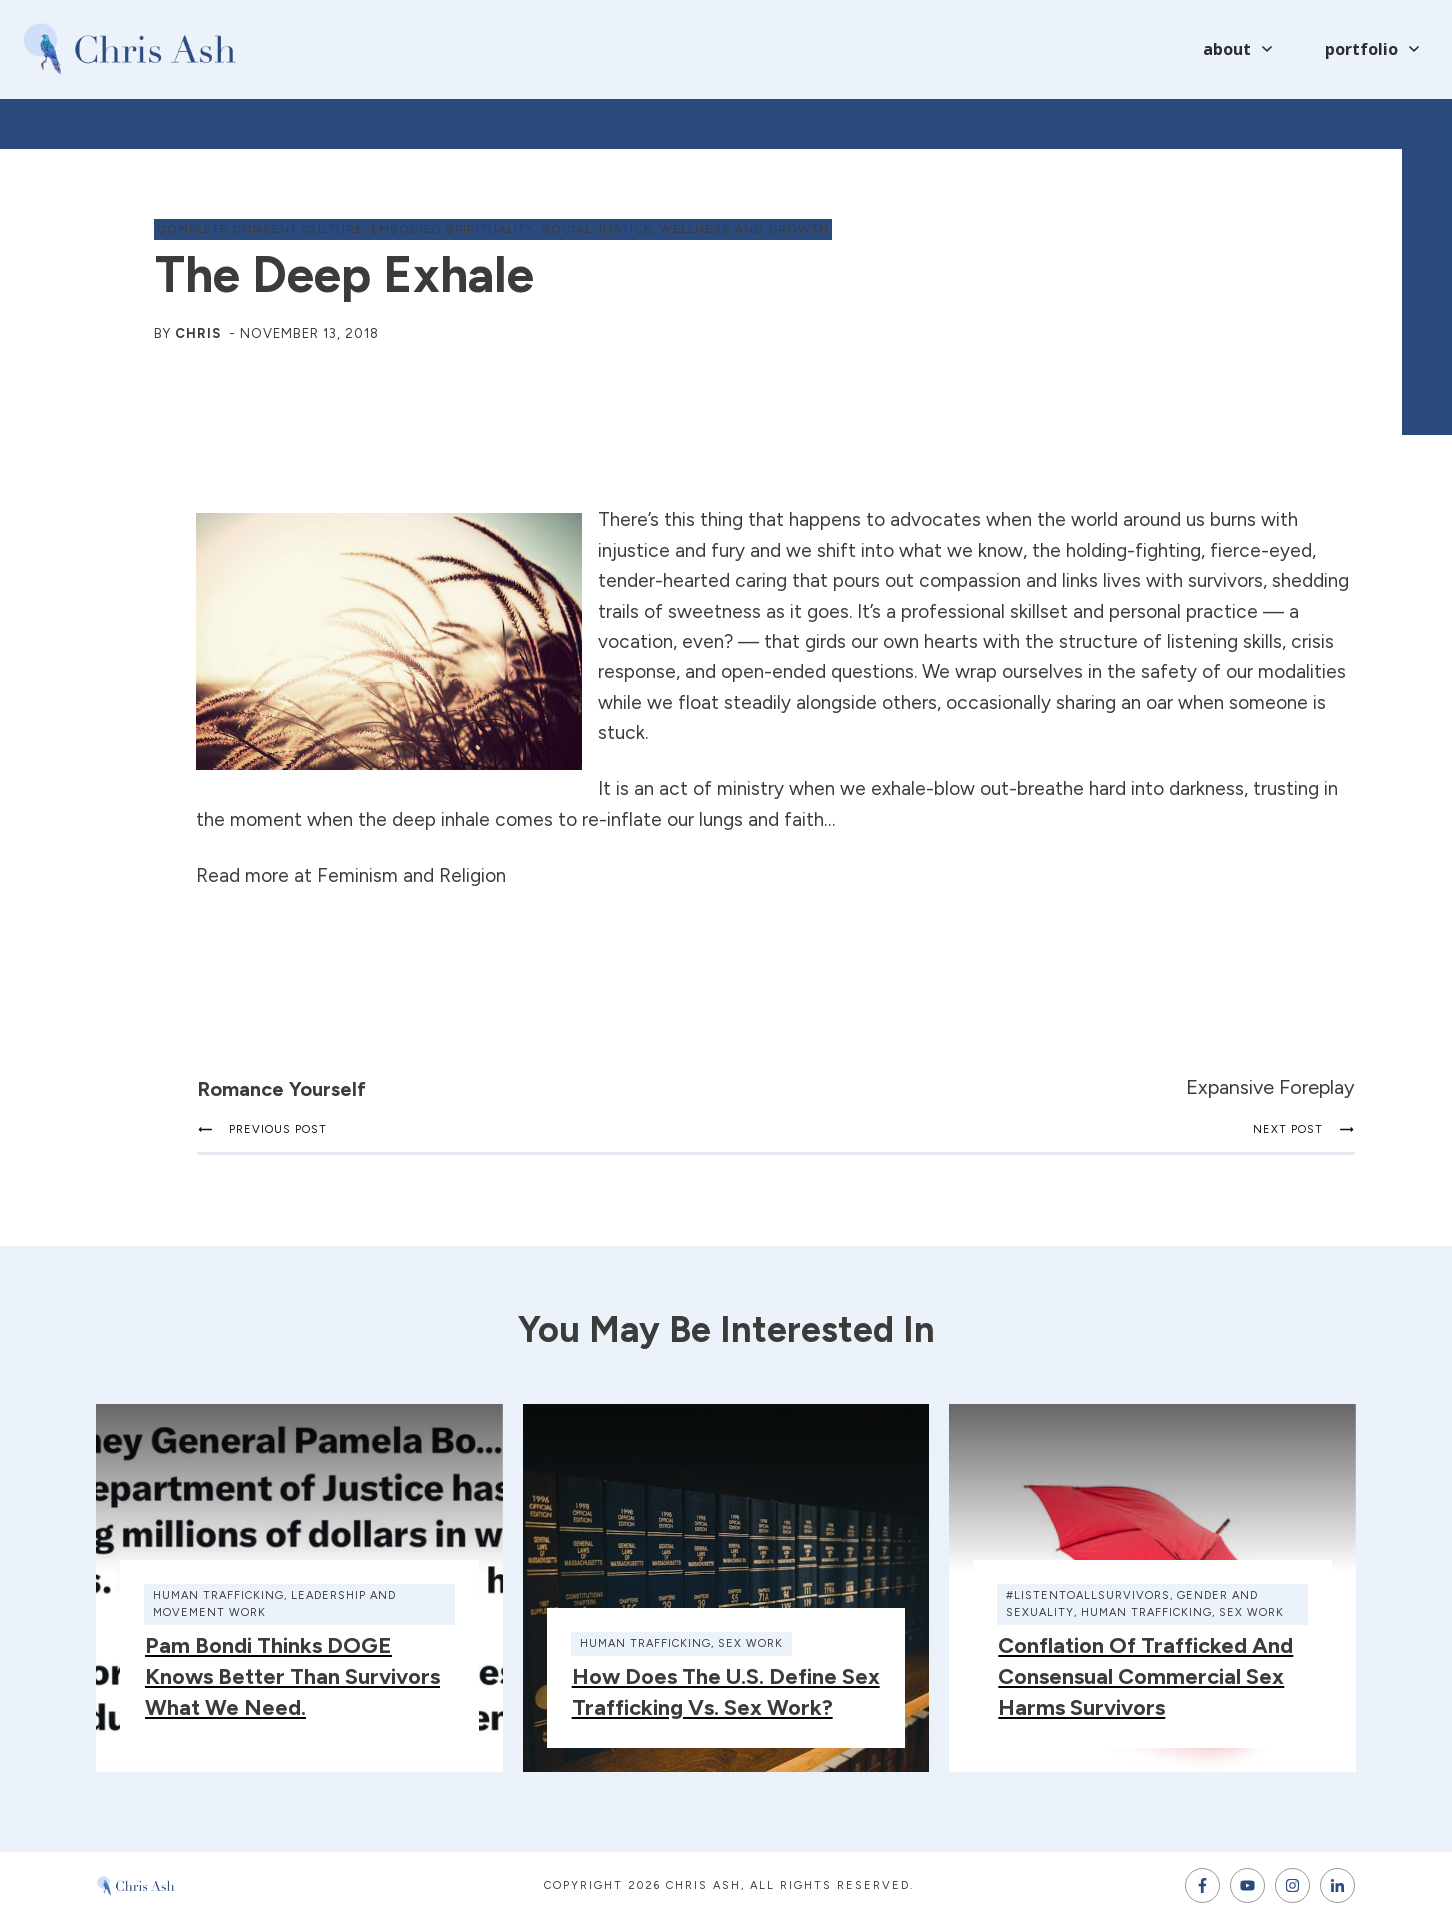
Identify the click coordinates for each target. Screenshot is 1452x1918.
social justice (597, 229)
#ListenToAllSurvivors (1088, 1595)
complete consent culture (260, 229)
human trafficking (218, 1595)
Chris (198, 333)
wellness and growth (744, 229)
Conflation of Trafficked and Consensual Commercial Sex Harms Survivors (1145, 1676)
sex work (750, 1643)
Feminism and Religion (411, 875)
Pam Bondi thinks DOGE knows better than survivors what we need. (292, 1676)
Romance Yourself (281, 1089)
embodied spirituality (452, 229)
